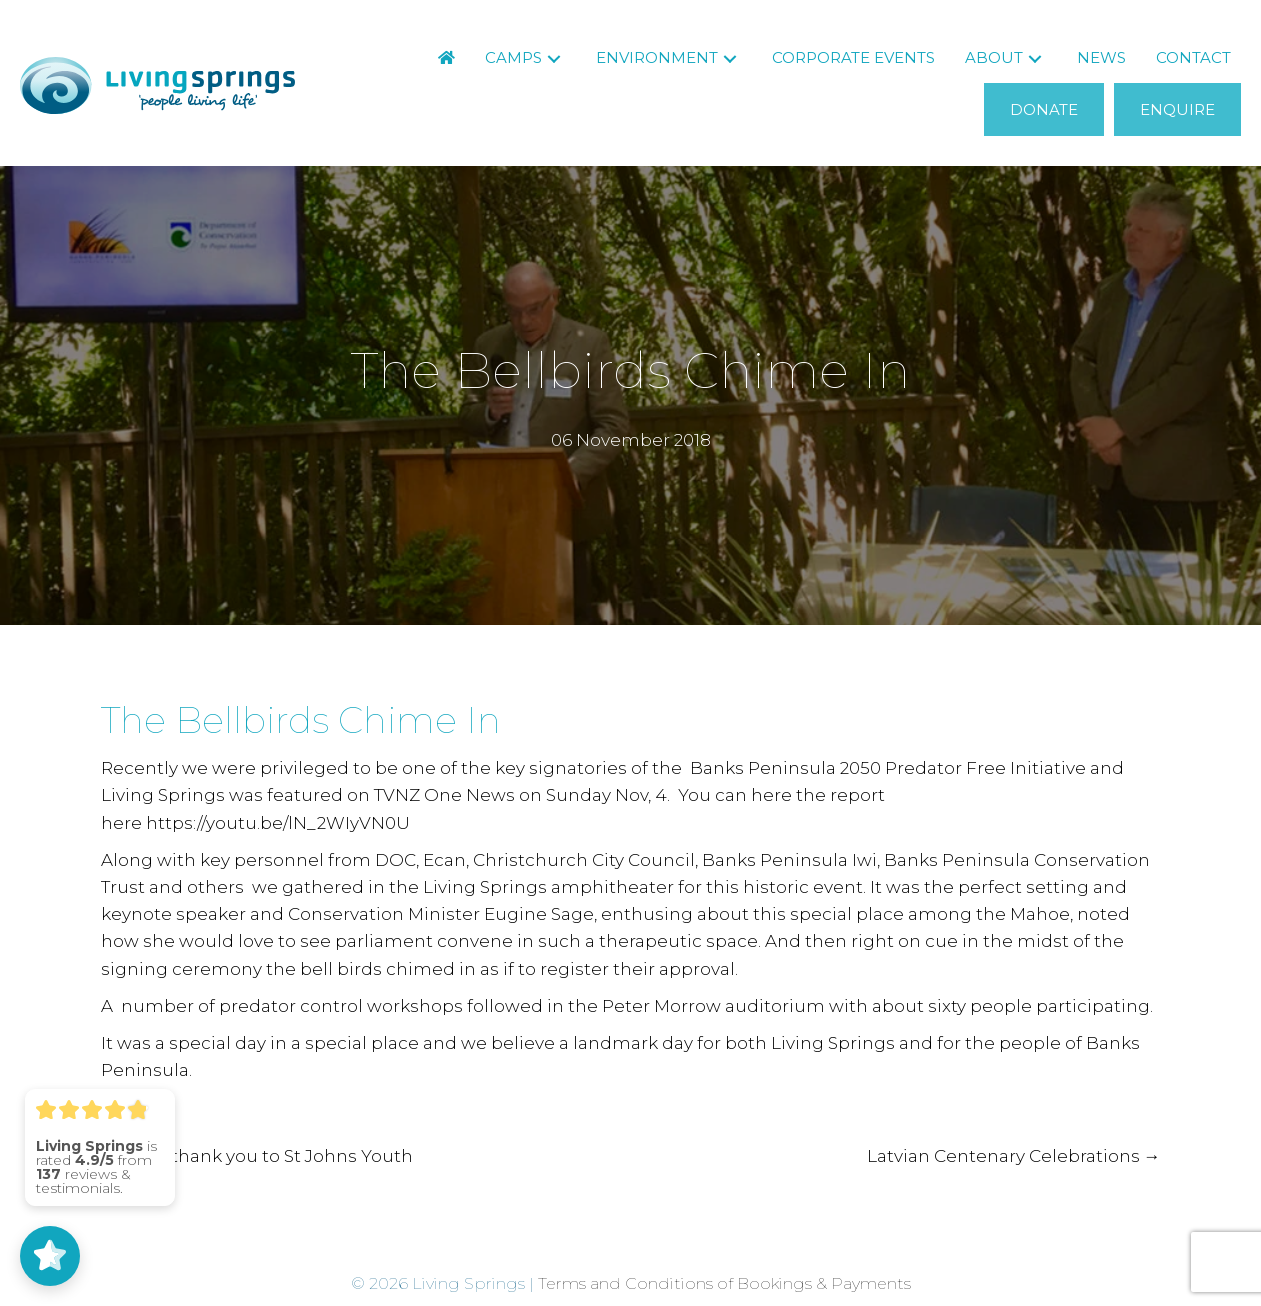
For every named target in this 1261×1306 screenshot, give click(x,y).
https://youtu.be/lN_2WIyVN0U (278, 823)
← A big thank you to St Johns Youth (257, 1156)
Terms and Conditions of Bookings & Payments (724, 1283)
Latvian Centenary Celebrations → (1014, 1156)
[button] (554, 58)
